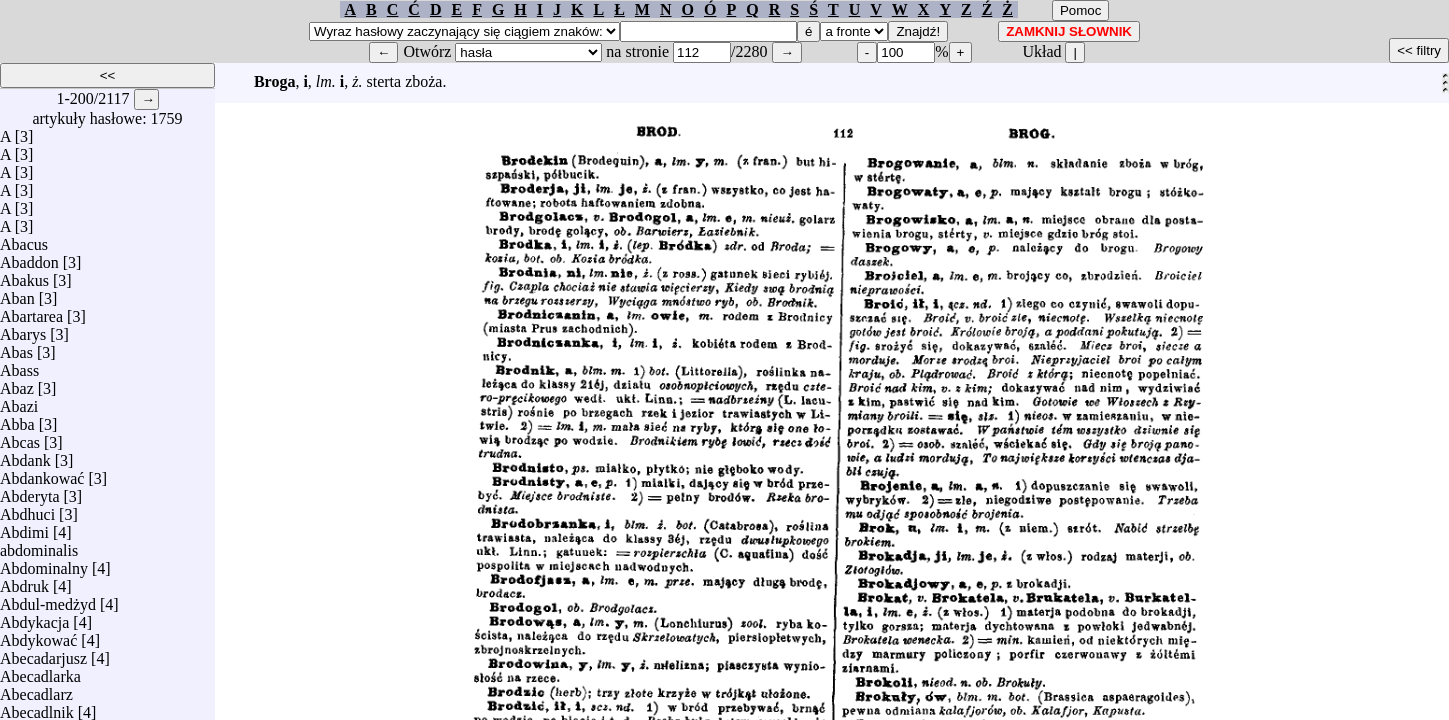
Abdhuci (27, 509)
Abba (17, 419)
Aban (17, 293)
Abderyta (30, 491)
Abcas (20, 437)
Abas (16, 347)
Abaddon (29, 257)
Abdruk (24, 581)
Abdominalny (44, 563)
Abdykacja (34, 617)
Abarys (23, 329)
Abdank (25, 455)
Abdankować (42, 473)
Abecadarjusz (43, 653)
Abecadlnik (37, 707)
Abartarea (31, 311)
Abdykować (38, 635)
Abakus (24, 275)
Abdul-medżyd (48, 599)
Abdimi (24, 527)
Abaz (17, 383)
